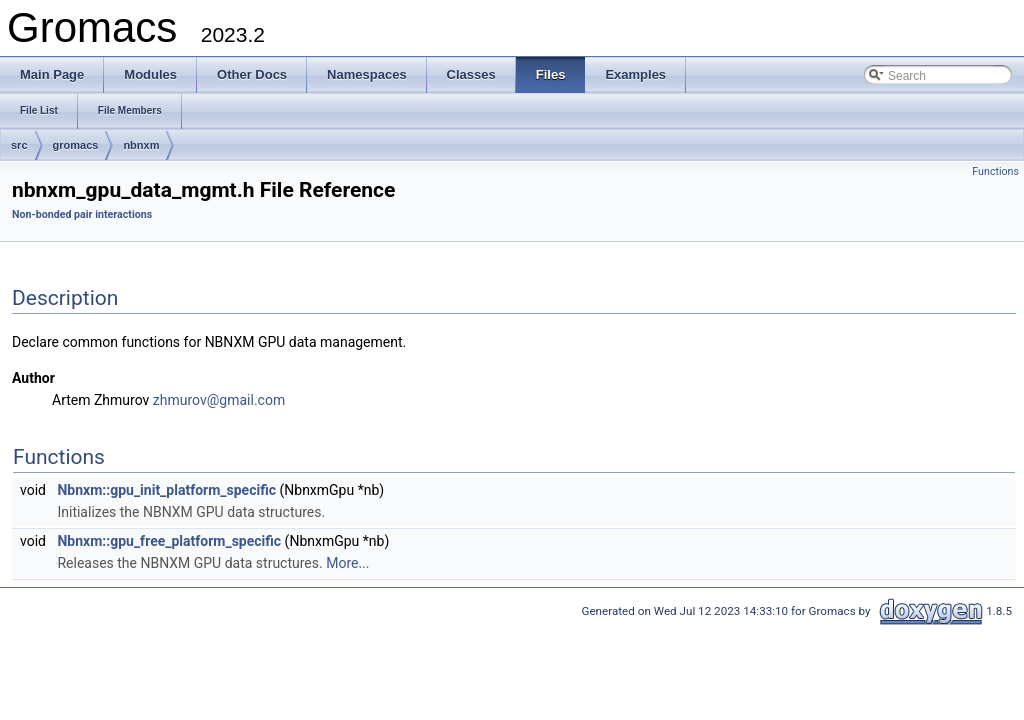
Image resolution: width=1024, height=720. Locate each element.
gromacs (76, 145)
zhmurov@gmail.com (219, 400)
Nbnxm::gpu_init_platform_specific (166, 490)
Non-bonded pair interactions (82, 214)
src (19, 145)
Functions (995, 171)
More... (347, 563)
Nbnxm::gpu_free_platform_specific (169, 541)
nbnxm (141, 145)
